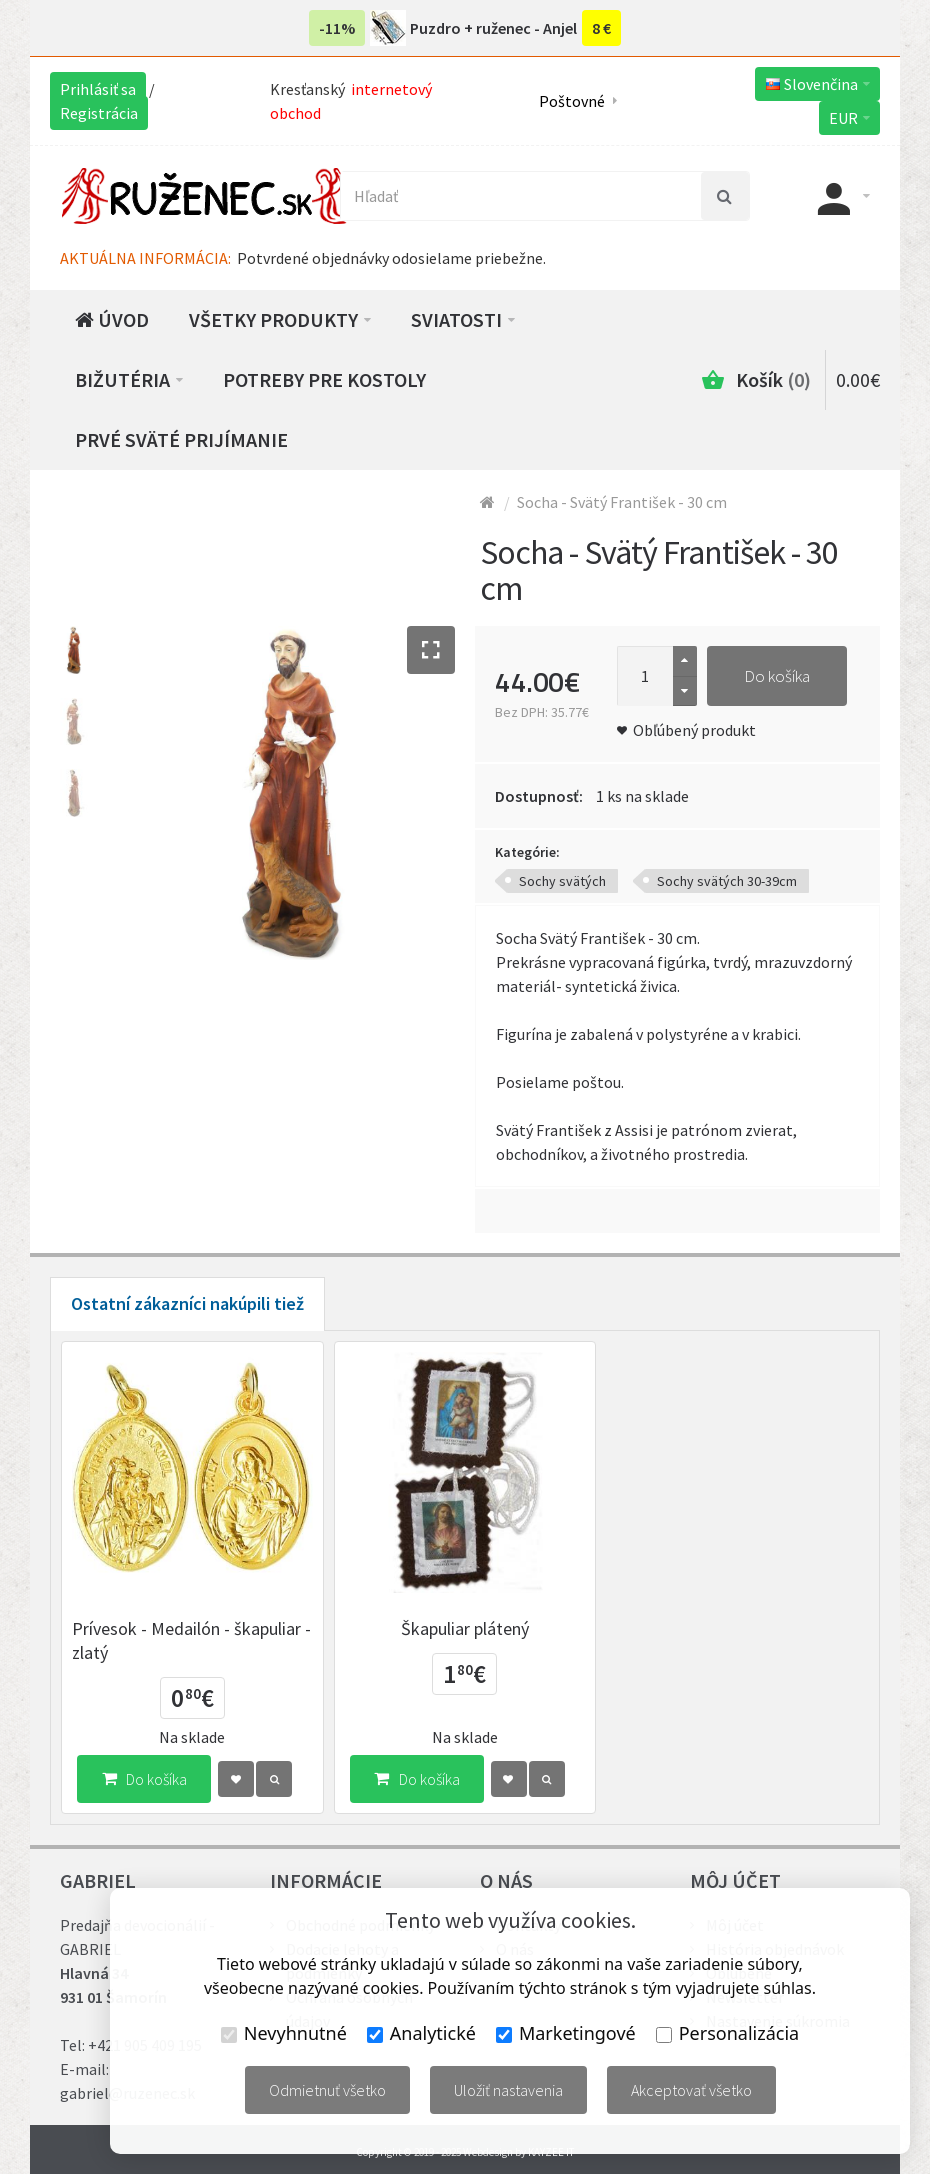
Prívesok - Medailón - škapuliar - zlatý (191, 1640)
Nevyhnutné (284, 2033)
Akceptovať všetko (691, 2090)
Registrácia (99, 113)
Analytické (421, 2033)
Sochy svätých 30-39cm (727, 881)
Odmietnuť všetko (327, 2090)
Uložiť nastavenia (508, 2090)
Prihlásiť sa (98, 89)
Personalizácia (727, 2033)
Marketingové (566, 2033)
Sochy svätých (562, 881)
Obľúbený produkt (694, 730)
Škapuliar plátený (465, 1628)
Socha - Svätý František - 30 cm (622, 502)
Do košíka (777, 676)
